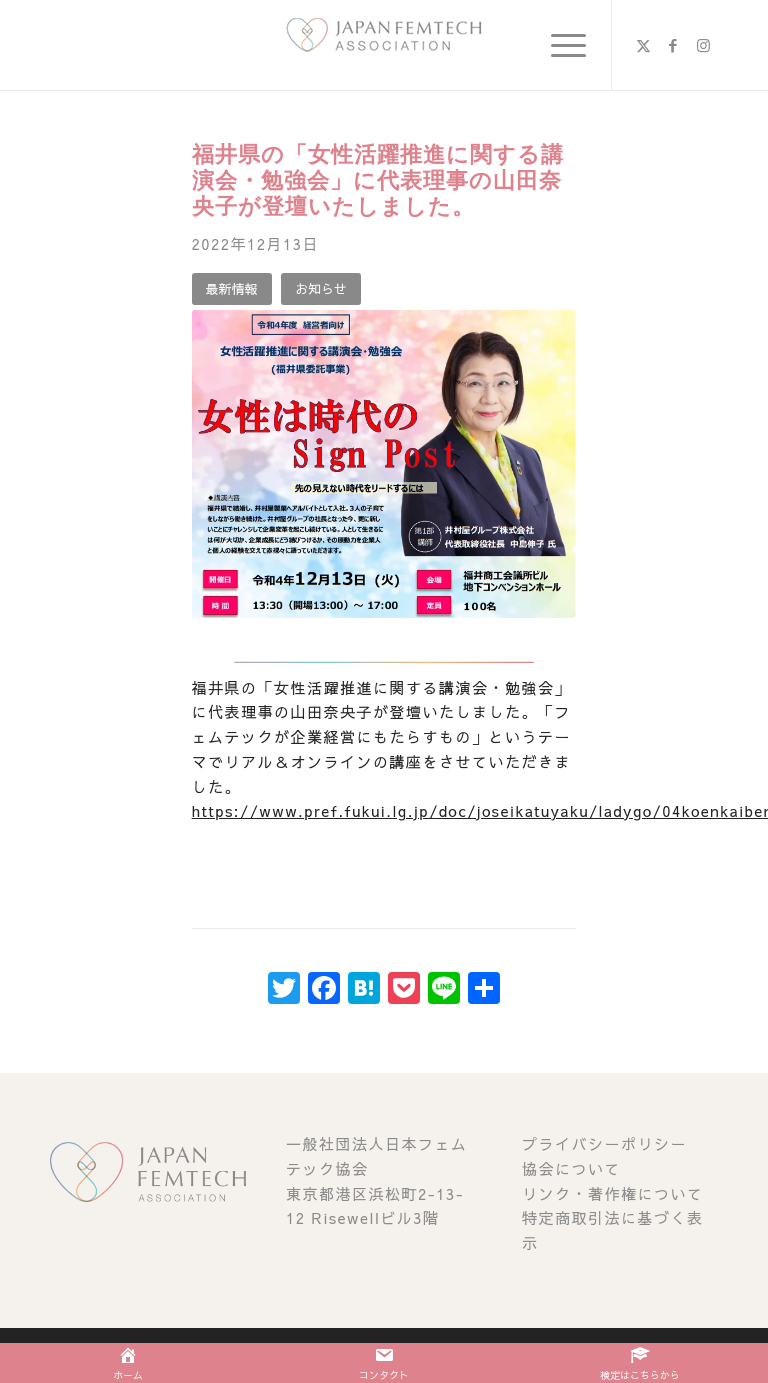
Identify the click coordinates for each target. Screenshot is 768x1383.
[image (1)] (384, 45)
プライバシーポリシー (604, 1143)
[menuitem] (558, 45)
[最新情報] (232, 289)
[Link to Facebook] (673, 45)
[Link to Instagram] (703, 45)
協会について (571, 1168)
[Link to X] (643, 45)
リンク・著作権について (613, 1193)
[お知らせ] (321, 289)
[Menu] (558, 45)
